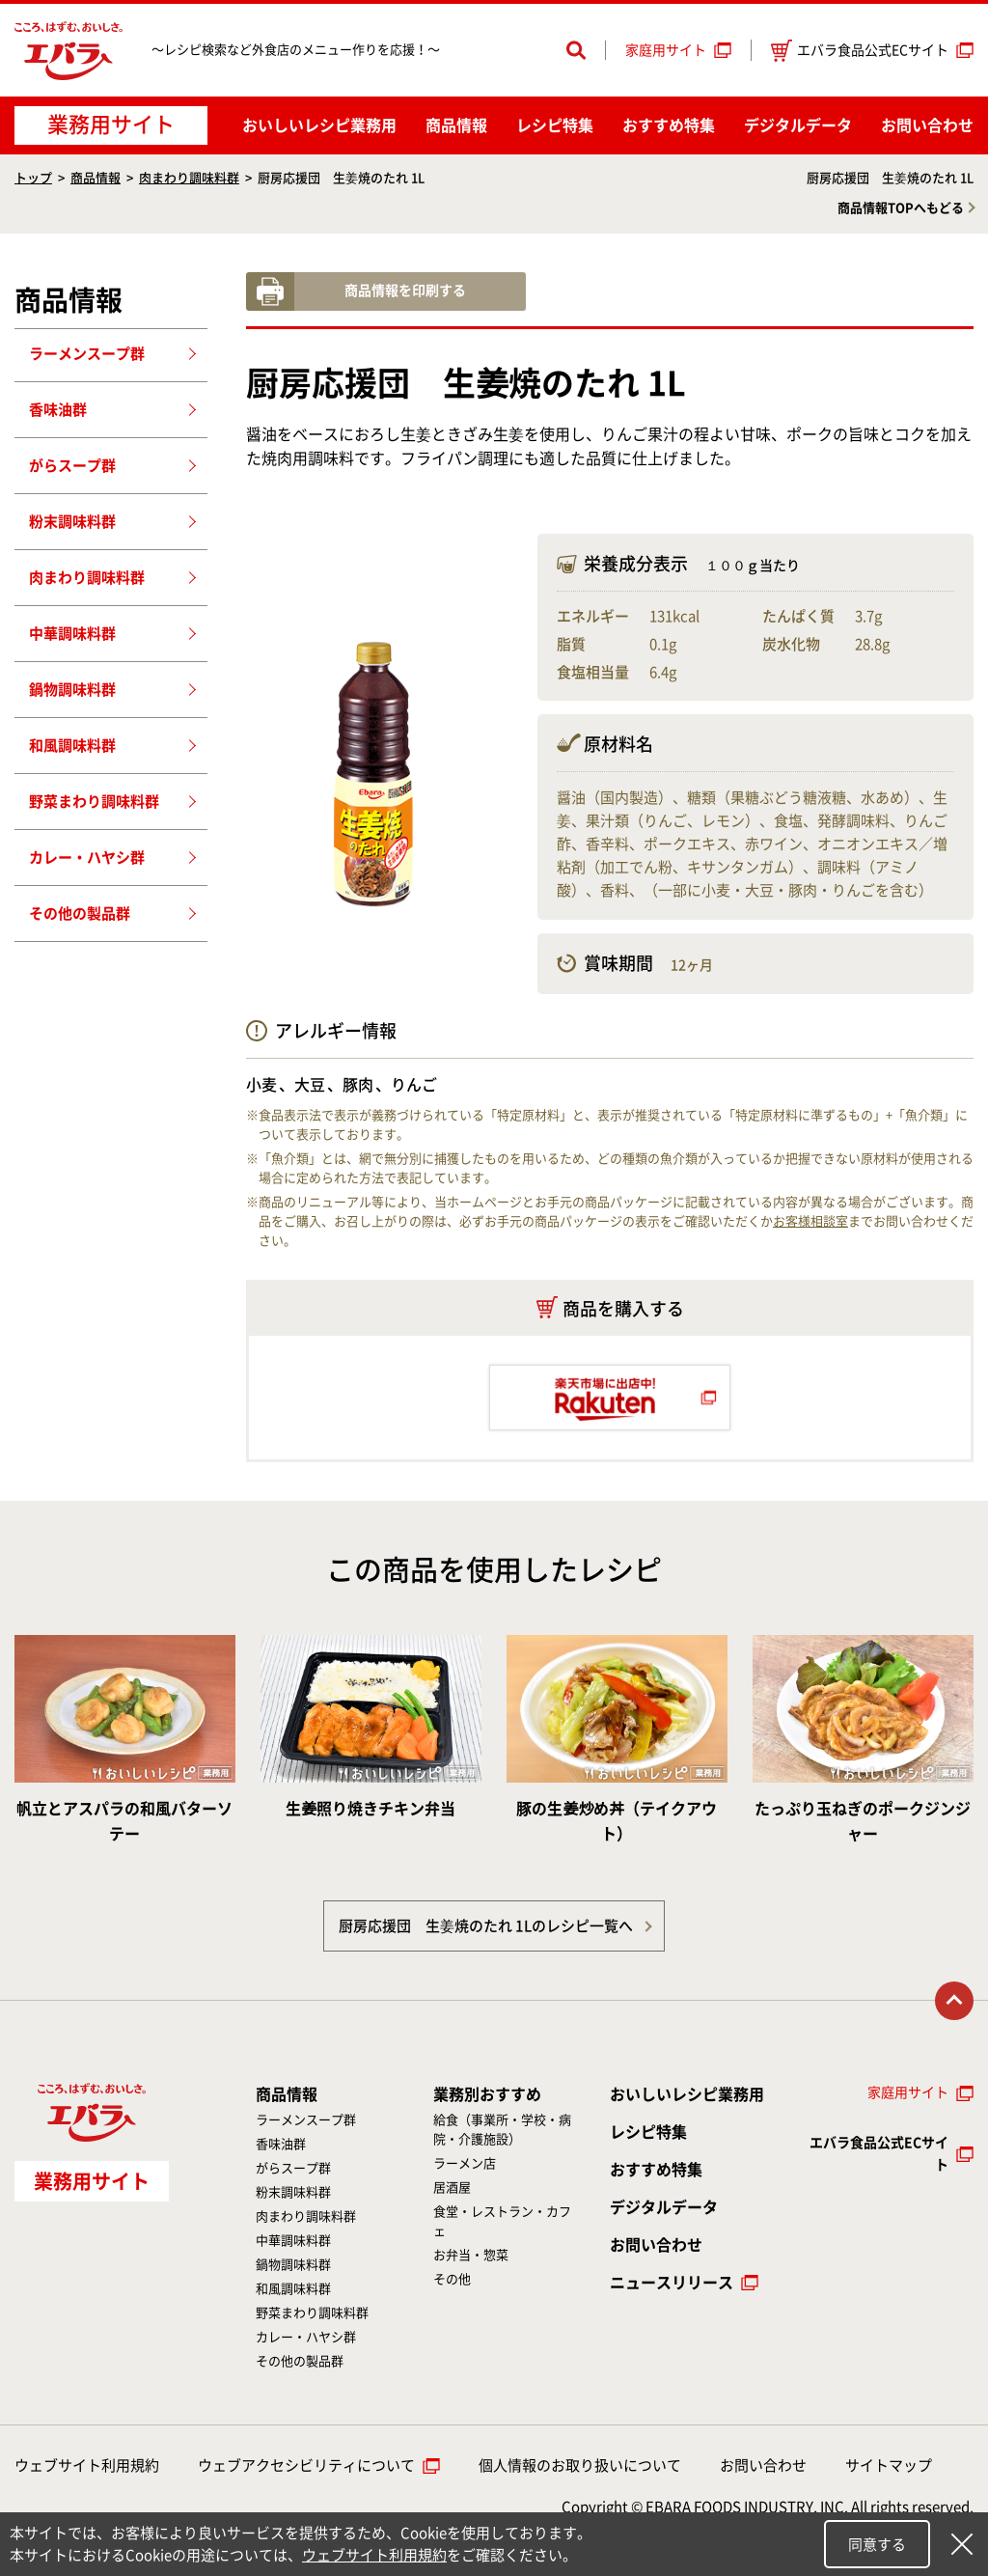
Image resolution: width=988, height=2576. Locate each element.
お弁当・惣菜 (470, 2255)
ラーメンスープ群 (87, 353)
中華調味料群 (72, 633)
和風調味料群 (72, 745)
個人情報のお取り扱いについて (580, 2465)
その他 (452, 2279)
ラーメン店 (464, 2163)
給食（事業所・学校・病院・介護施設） (502, 2130)
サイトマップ (888, 2465)
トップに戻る (954, 2000)
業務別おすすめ (487, 2094)
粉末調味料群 (72, 521)
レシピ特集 (554, 125)
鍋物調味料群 (72, 689)
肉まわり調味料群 (189, 178)
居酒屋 (452, 2187)
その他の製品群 (79, 913)
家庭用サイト (665, 50)
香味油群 (58, 409)
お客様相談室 (810, 1221)
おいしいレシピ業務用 (687, 2094)
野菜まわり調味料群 (94, 801)
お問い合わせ (927, 125)
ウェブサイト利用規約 (86, 2465)
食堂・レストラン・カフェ (502, 2221)
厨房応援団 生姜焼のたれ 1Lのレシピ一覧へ (486, 1926)
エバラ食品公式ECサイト (859, 51)
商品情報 (456, 125)
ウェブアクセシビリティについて (306, 2465)
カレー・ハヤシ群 (87, 857)
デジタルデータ (798, 125)
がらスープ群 (72, 465)
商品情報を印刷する (405, 290)
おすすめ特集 (668, 125)
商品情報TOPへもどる (900, 208)
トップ (33, 178)
